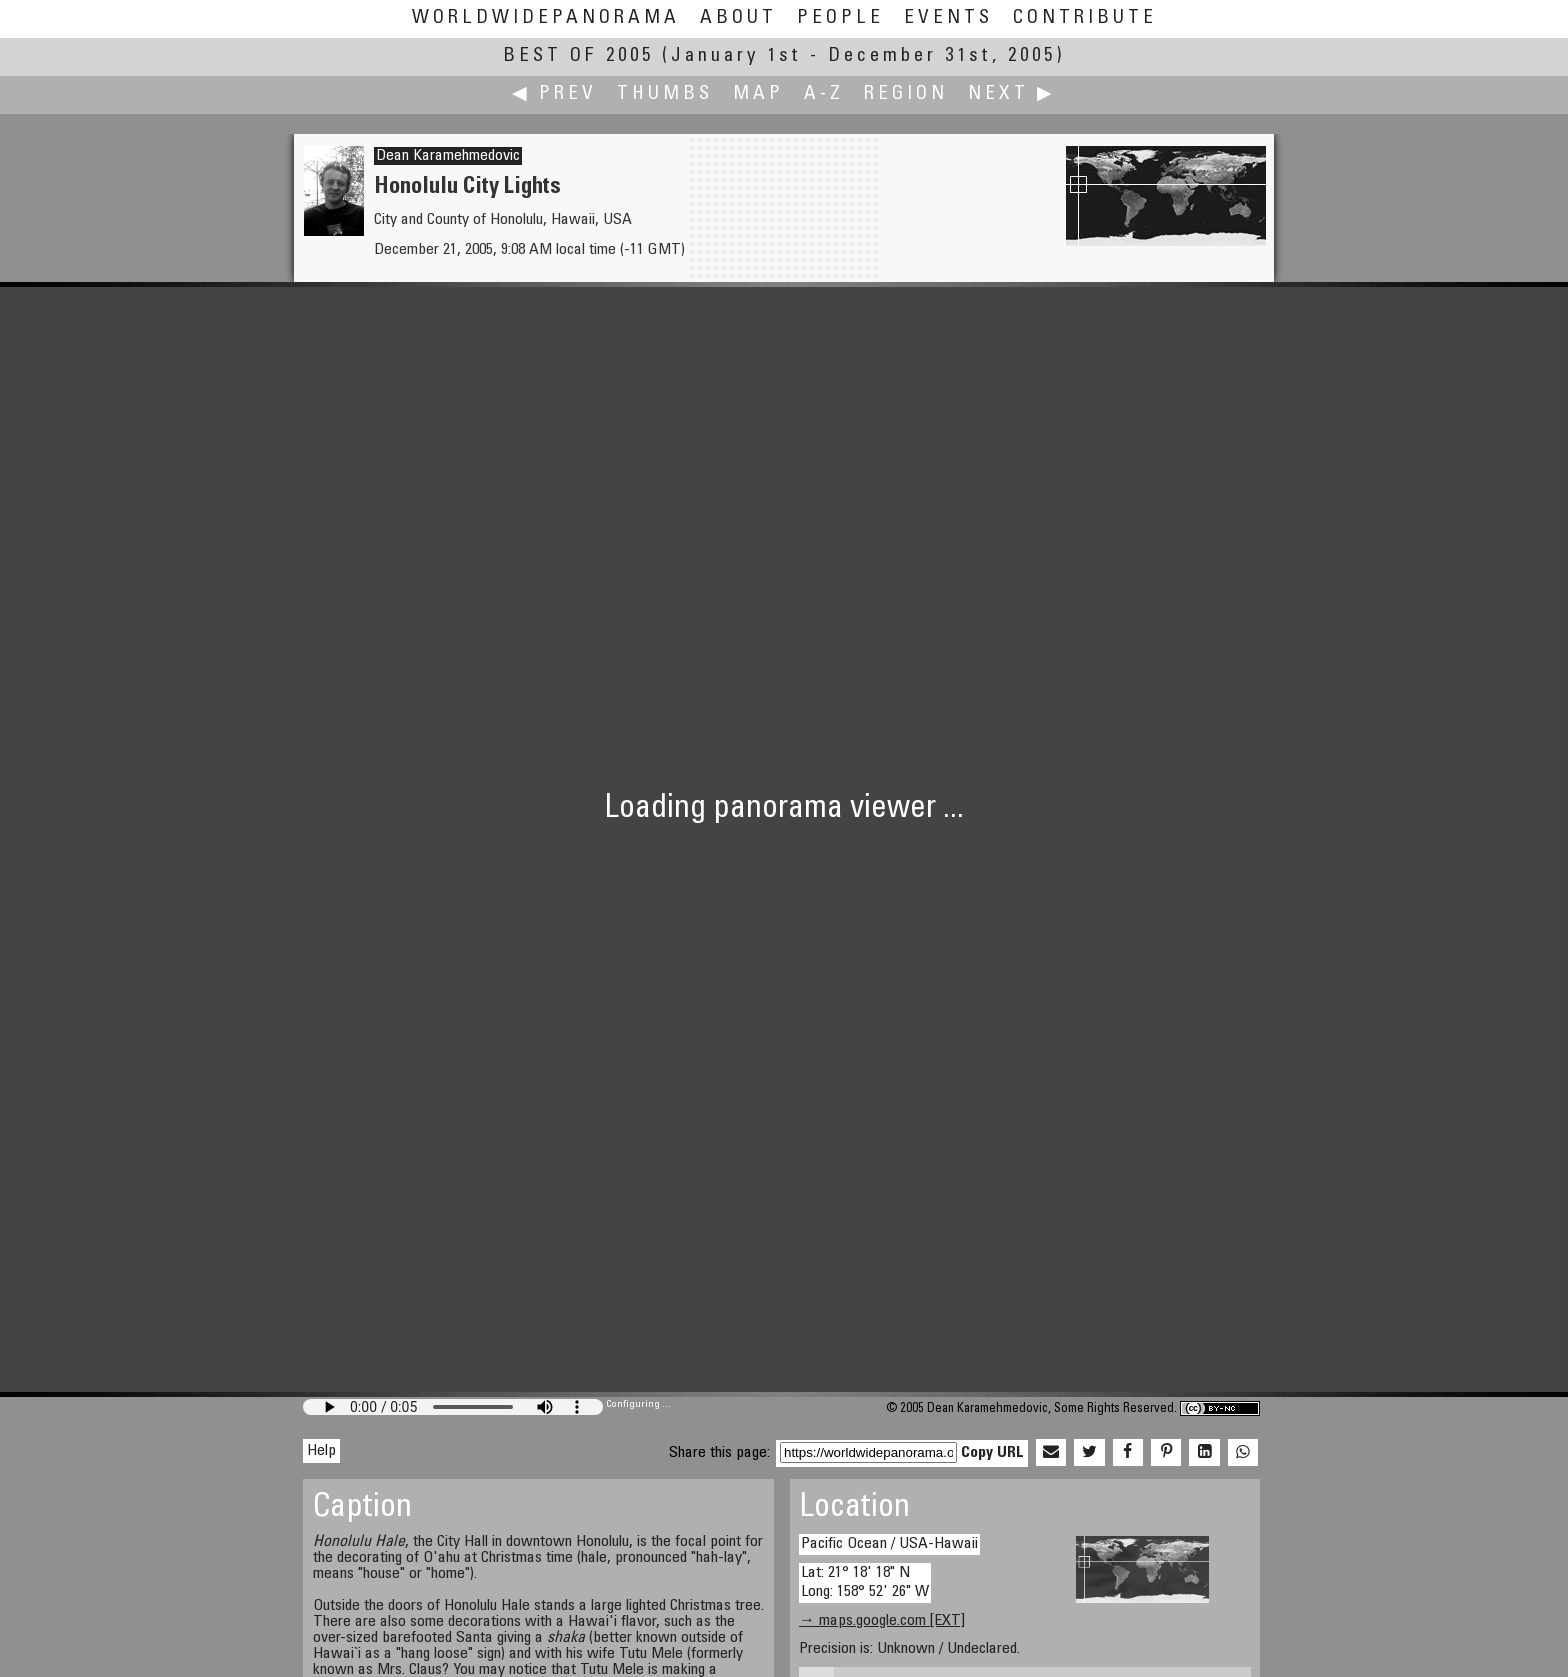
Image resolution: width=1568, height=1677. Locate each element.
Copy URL (992, 1453)
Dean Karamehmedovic (448, 156)
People (840, 18)
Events (948, 18)
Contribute (1085, 18)
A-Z (824, 94)
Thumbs (665, 94)
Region (906, 94)
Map (758, 94)
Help (321, 1451)
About (738, 18)
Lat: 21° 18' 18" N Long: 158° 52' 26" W (865, 1582)
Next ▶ (1012, 94)
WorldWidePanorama (546, 18)
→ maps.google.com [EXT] (882, 1621)
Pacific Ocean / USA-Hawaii (889, 1544)
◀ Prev (554, 94)
